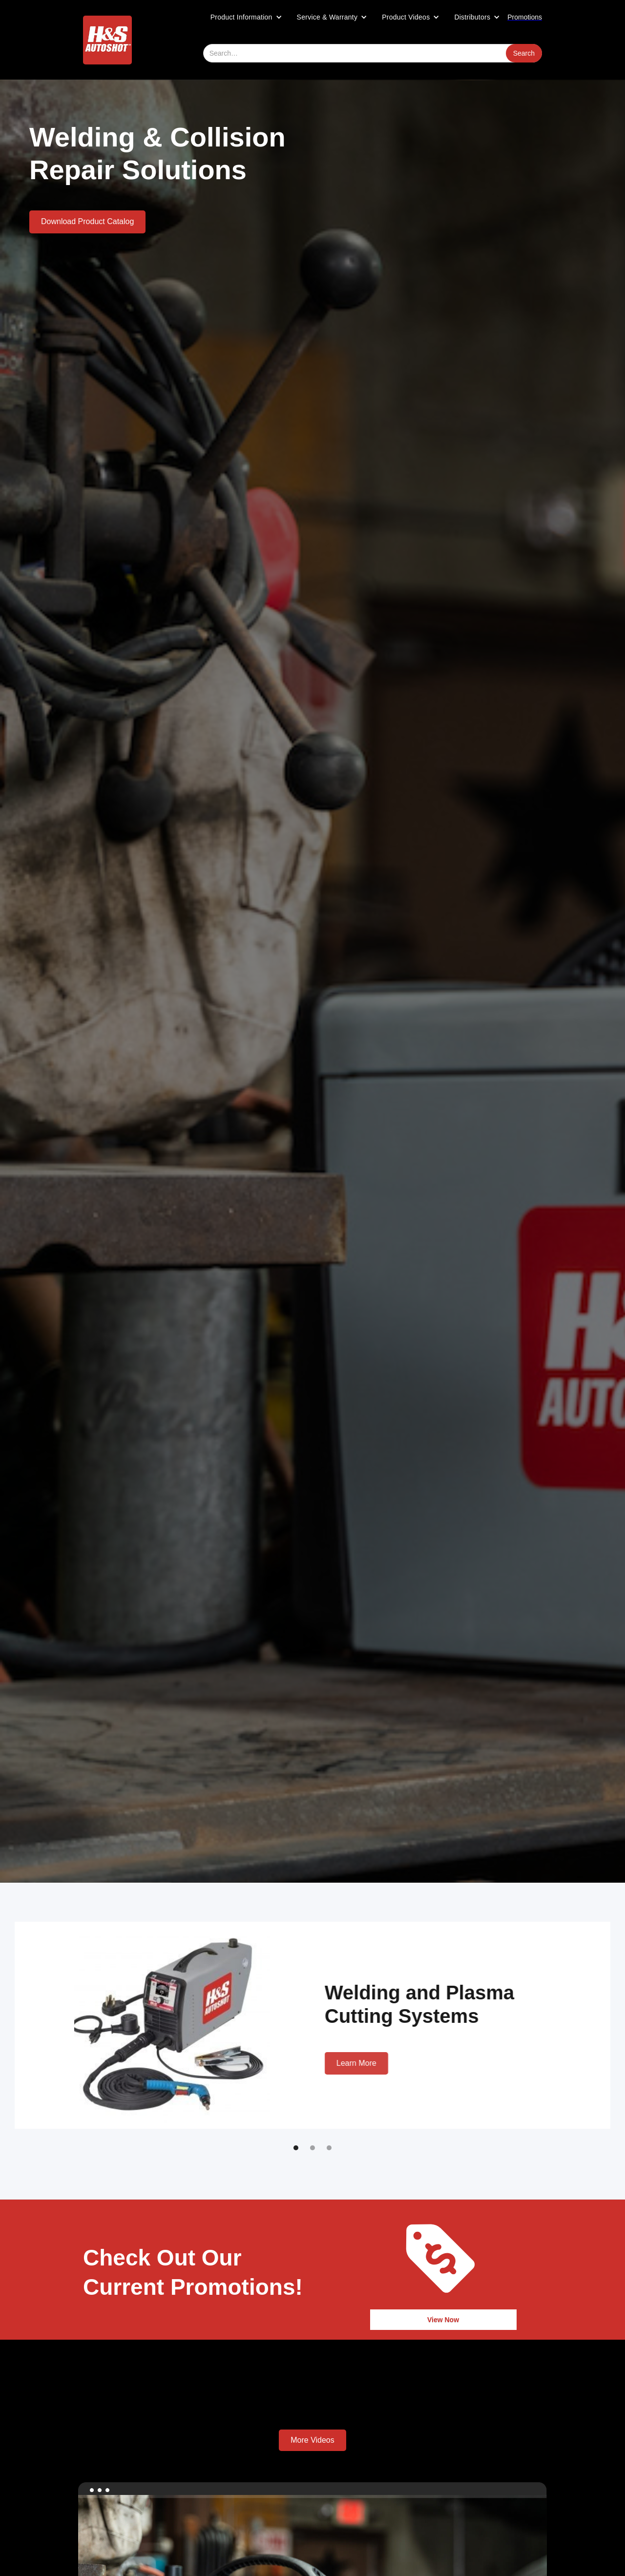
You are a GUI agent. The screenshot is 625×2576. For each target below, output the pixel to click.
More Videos (312, 2440)
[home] (107, 40)
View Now (443, 2320)
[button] (246, 17)
